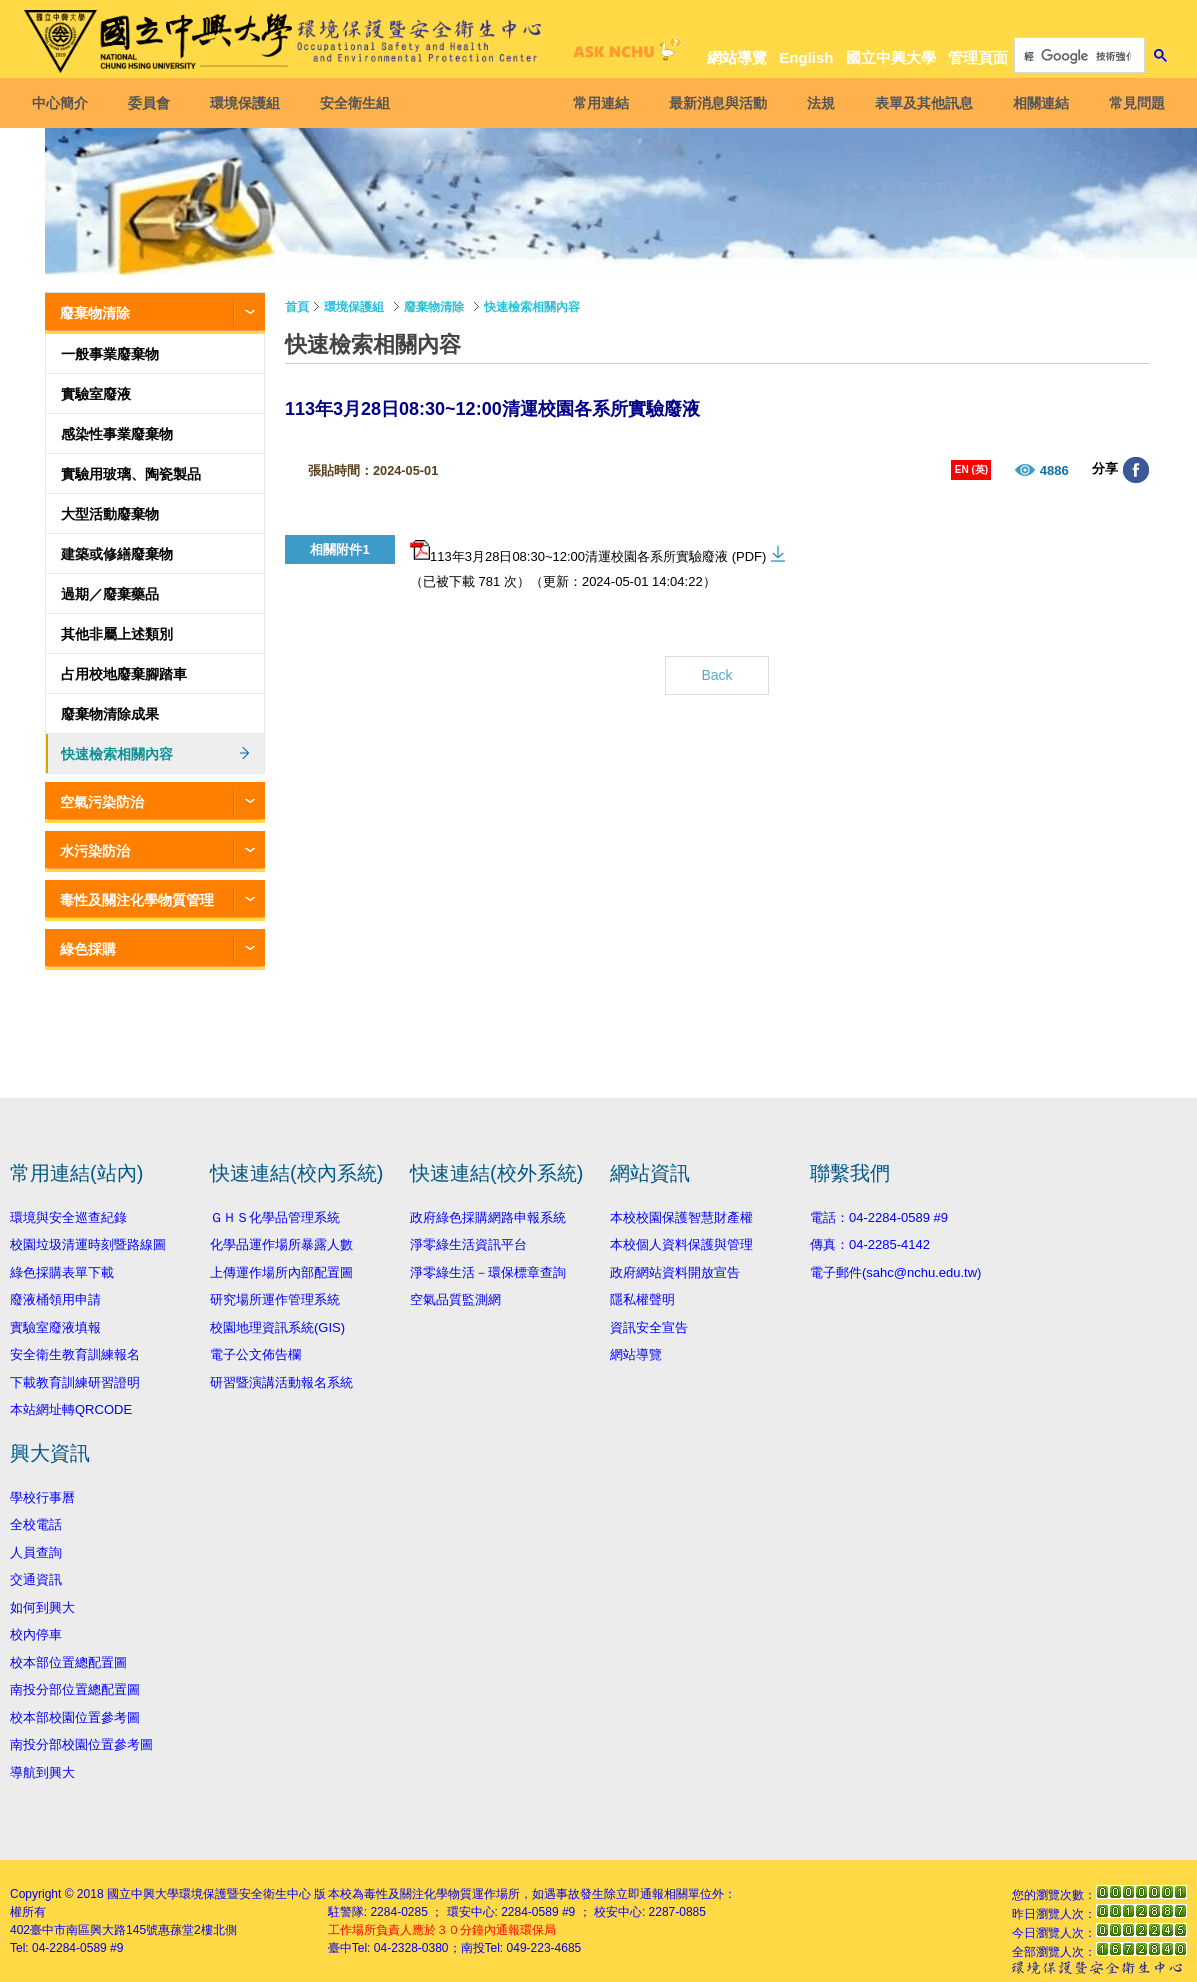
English (806, 57)
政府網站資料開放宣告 (675, 1272)
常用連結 (598, 103)
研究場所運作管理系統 (275, 1299)
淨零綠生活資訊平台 (468, 1244)
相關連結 (1038, 103)
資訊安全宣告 (649, 1327)
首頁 (297, 307)
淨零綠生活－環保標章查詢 (488, 1272)
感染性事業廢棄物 (117, 434)
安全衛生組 (358, 103)
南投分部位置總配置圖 (75, 1689)
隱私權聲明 (642, 1299)
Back (716, 675)
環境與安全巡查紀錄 (68, 1217)
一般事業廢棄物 (110, 354)
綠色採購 (88, 949)
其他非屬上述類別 (117, 634)
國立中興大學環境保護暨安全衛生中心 (209, 1894)
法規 (818, 103)
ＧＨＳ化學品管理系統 (275, 1217)
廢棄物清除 (95, 313)
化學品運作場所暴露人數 (281, 1244)
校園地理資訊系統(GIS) (277, 1327)
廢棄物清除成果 (110, 714)
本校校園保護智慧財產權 (681, 1217)
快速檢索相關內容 (117, 754)
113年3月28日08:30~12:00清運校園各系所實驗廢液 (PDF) (588, 552)
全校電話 (36, 1524)
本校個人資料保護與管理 (681, 1244)
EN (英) (971, 469)
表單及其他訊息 (921, 103)
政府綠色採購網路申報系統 (488, 1217)
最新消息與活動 (715, 103)
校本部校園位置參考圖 (75, 1717)
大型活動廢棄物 (110, 514)
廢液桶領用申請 (55, 1299)
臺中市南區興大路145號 (94, 1930)
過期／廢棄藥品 (110, 594)
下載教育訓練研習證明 (75, 1382)
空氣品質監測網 (455, 1299)
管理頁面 (978, 57)
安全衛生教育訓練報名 (75, 1354)
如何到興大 (42, 1607)
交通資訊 (36, 1579)
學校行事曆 (42, 1497)
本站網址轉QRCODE (71, 1409)
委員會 (152, 103)
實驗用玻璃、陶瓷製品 (131, 474)
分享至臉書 (1136, 470)
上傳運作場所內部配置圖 (281, 1272)
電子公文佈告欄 (255, 1354)
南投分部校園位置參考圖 (81, 1744)
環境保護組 (248, 103)
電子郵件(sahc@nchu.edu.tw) (895, 1272)
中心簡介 (63, 103)
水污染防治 (95, 851)
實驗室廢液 (96, 394)
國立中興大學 (891, 57)
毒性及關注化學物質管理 (137, 900)
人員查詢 (36, 1552)
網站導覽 (737, 57)
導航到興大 (42, 1772)
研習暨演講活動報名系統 (281, 1382)
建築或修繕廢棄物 (117, 554)
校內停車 (36, 1634)
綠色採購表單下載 (62, 1272)
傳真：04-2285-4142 (870, 1244)
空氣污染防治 (102, 802)
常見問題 (1134, 103)
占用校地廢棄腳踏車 (124, 674)
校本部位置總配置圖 (68, 1662)
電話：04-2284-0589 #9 (879, 1217)
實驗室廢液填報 (55, 1327)
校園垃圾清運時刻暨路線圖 (88, 1244)
